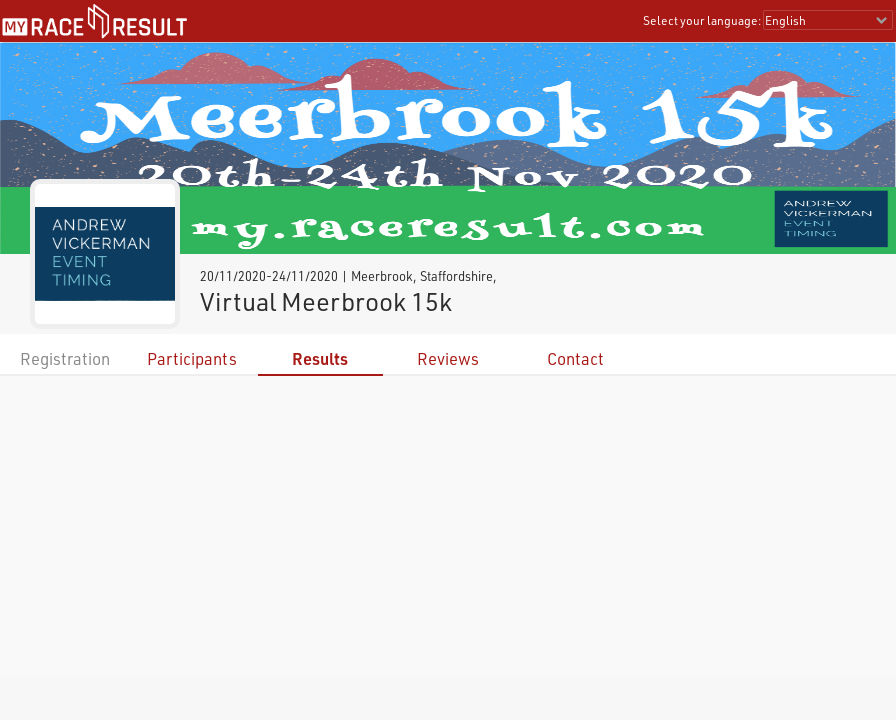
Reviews (448, 358)
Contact (575, 358)
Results (320, 358)
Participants (192, 358)
